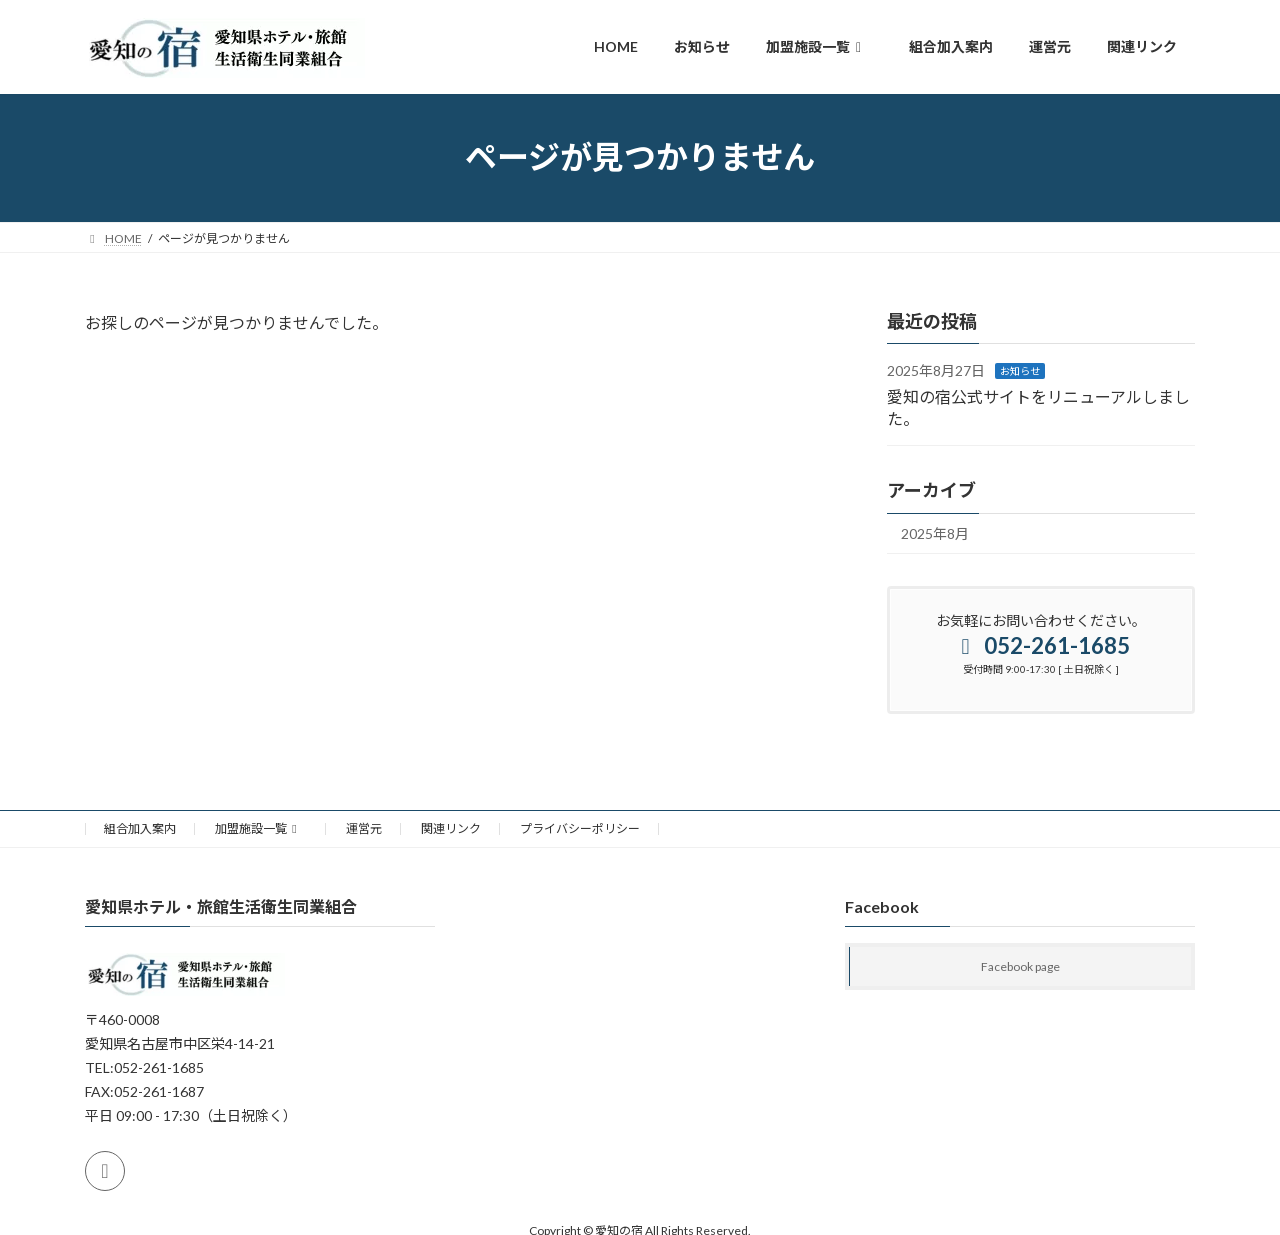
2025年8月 (935, 533)
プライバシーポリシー (580, 828)
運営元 (364, 828)
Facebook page (1020, 966)
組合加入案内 (140, 828)
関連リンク (451, 828)
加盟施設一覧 (258, 828)
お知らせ (1020, 371)
